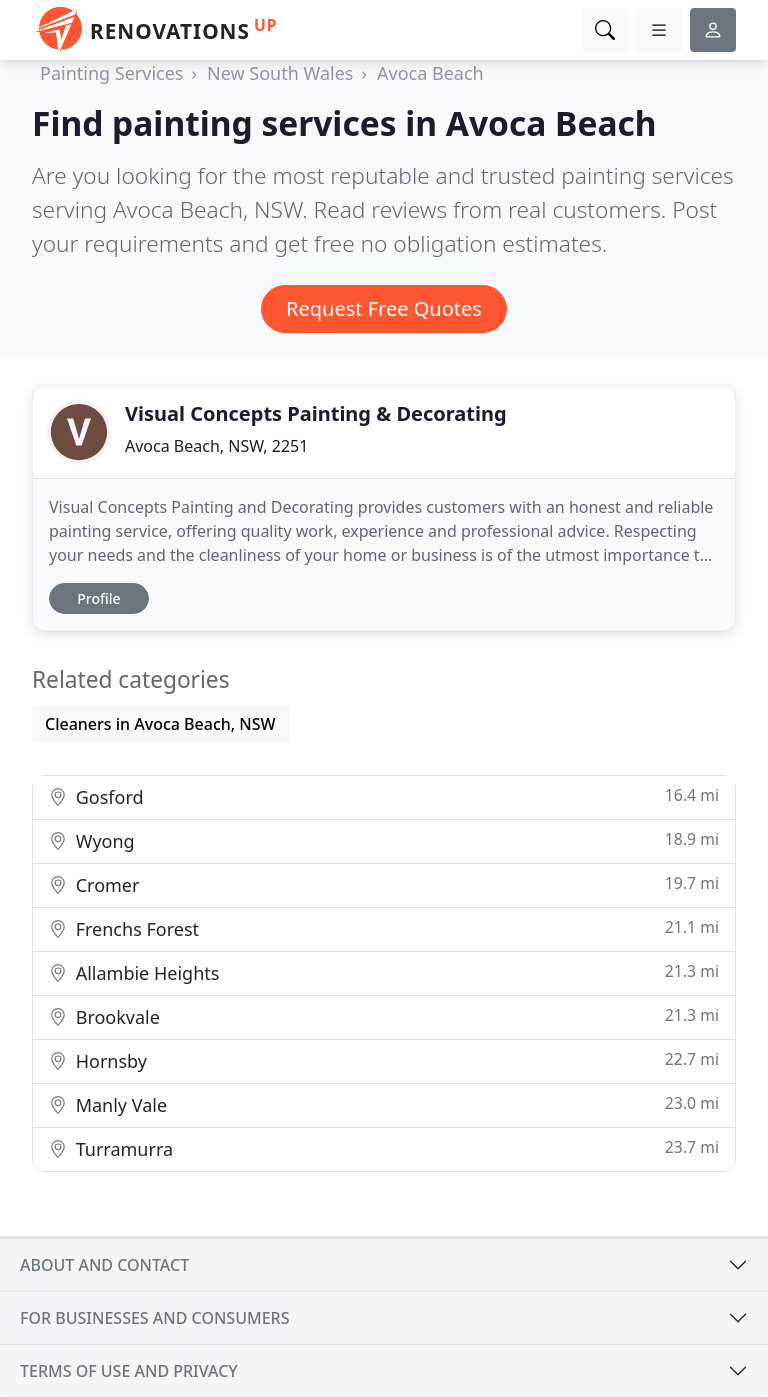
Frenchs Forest (384, 928)
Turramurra (384, 1148)
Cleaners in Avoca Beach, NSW (160, 724)
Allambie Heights (384, 972)
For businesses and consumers (154, 1318)
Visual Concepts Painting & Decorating (316, 413)
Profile (98, 598)
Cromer (384, 884)
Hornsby (384, 1060)
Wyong (384, 840)
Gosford (384, 796)
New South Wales (280, 73)
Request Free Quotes (384, 308)
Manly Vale (384, 1104)
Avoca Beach (430, 73)
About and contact (104, 1265)
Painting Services (111, 73)
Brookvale (384, 1016)
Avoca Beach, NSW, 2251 (216, 446)
